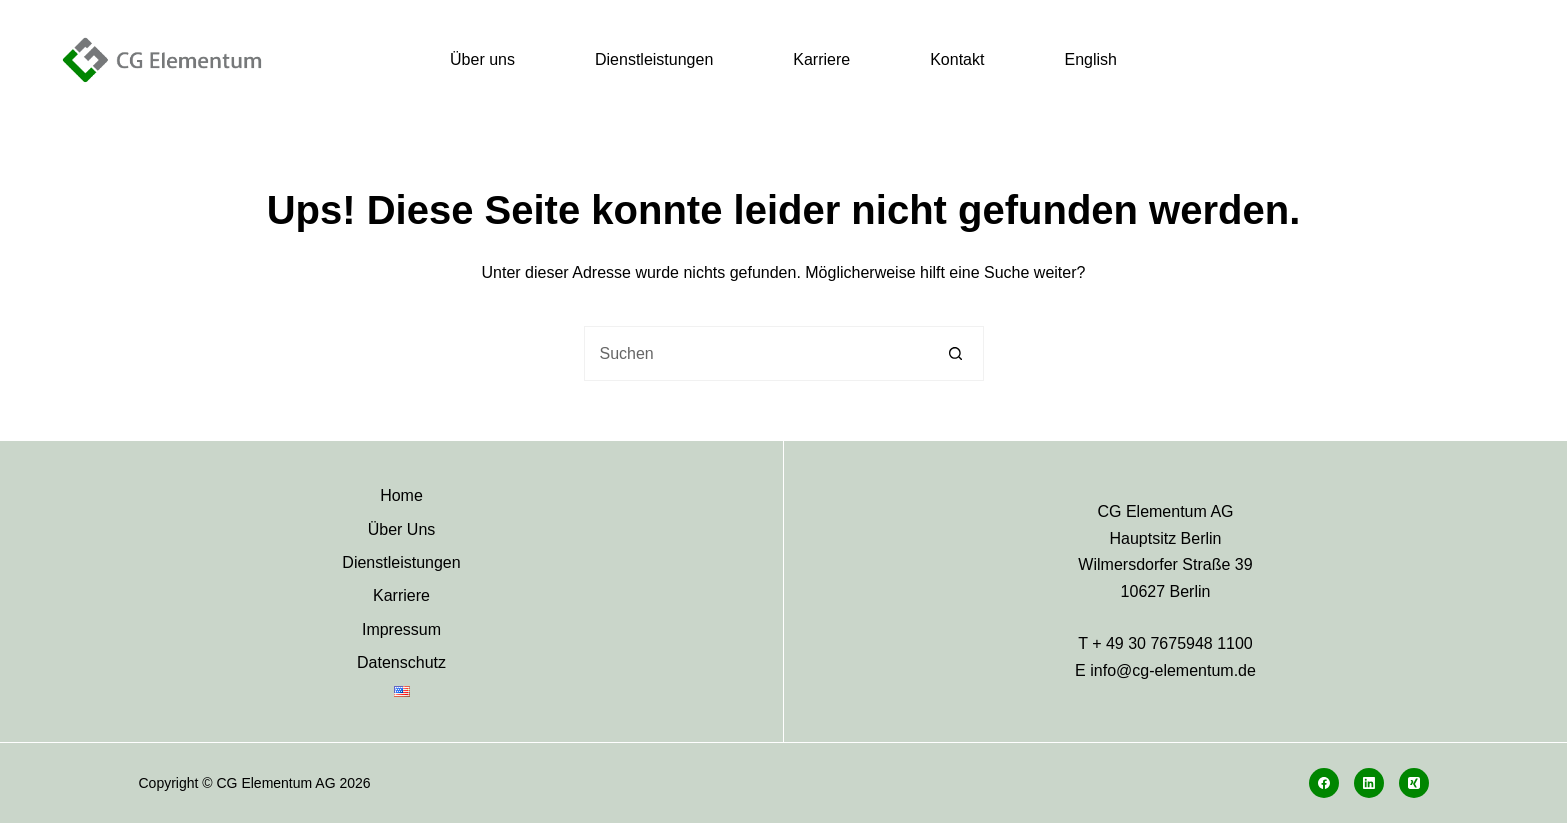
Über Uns (402, 529)
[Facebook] (1324, 783)
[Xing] (1414, 783)
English (1090, 59)
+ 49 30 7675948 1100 (1172, 643)
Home (401, 495)
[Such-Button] (956, 353)
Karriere (821, 59)
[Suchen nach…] (756, 353)
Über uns (482, 59)
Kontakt (957, 59)
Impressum (401, 629)
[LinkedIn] (1369, 783)
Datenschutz (401, 662)
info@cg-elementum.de (1173, 670)
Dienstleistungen (654, 59)
